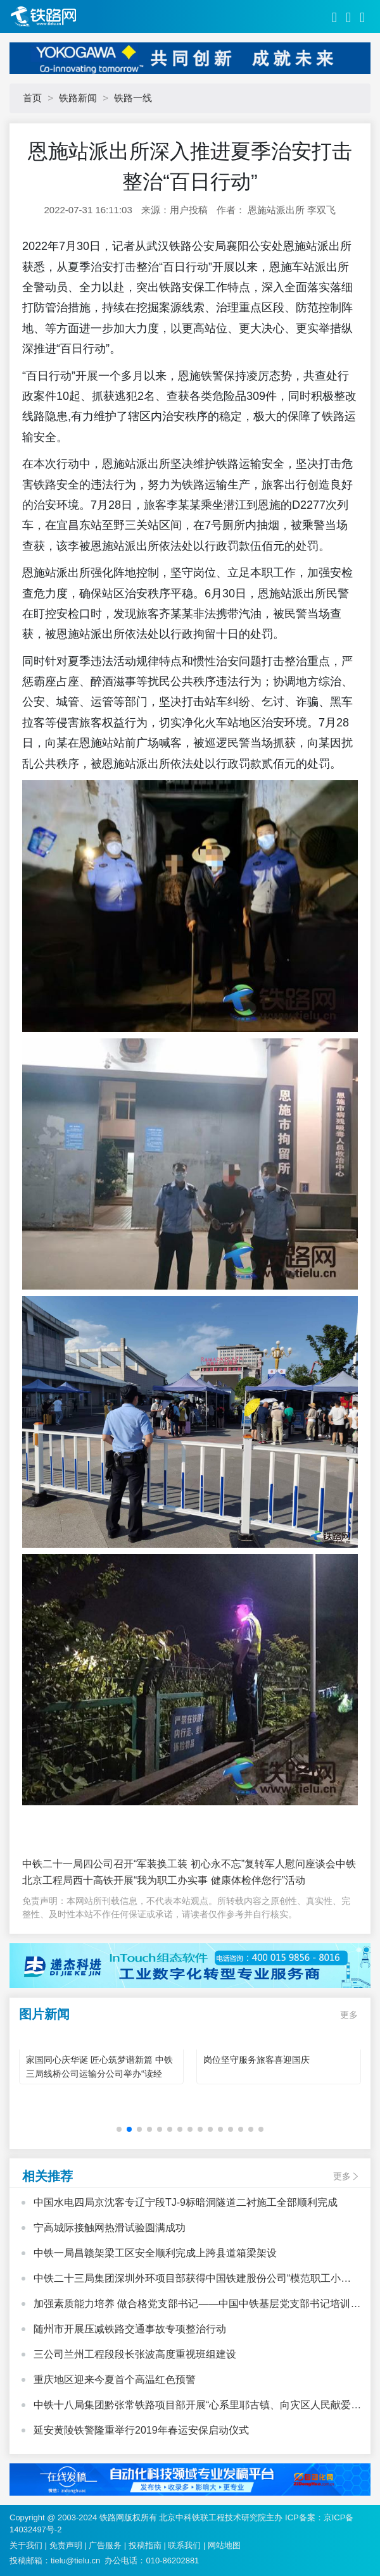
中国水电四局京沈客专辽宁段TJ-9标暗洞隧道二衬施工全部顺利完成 (186, 2202)
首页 (32, 97)
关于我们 (26, 2545)
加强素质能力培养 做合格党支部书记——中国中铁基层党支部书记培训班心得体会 (197, 2305)
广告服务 (105, 2545)
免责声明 (65, 2545)
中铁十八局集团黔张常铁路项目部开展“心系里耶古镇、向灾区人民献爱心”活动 (192, 2406)
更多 (349, 2015)
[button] (119, 2129)
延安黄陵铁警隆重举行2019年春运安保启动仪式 (141, 2430)
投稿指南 (145, 2545)
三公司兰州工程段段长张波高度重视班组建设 (135, 2354)
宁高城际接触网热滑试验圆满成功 (110, 2227)
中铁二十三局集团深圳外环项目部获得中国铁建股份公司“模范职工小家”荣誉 (187, 2280)
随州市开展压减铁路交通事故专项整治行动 (130, 2329)
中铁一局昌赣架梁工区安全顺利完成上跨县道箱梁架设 (155, 2253)
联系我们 (184, 2545)
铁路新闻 (78, 97)
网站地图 (224, 2545)
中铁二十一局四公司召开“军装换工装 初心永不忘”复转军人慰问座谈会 (179, 1863)
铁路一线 (133, 97)
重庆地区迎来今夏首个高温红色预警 (115, 2379)
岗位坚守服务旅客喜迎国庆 (256, 2060)
